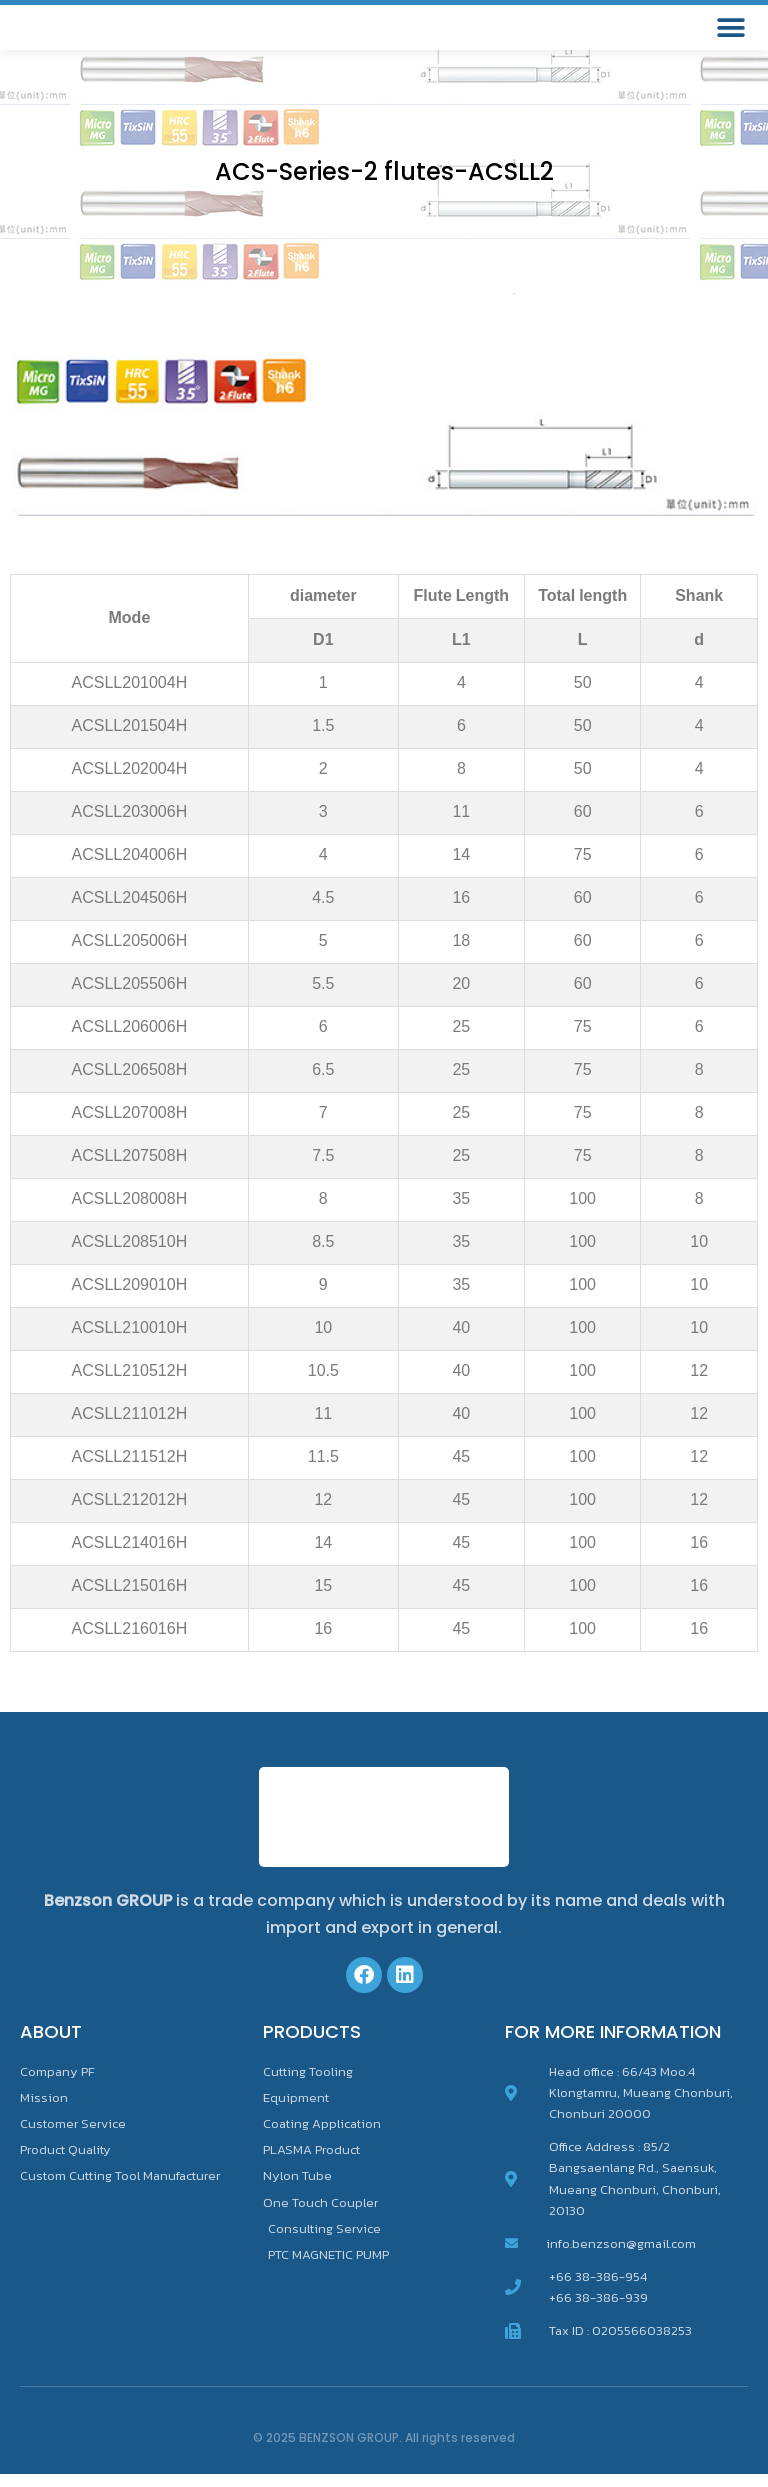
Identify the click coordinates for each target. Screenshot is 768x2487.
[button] (730, 34)
